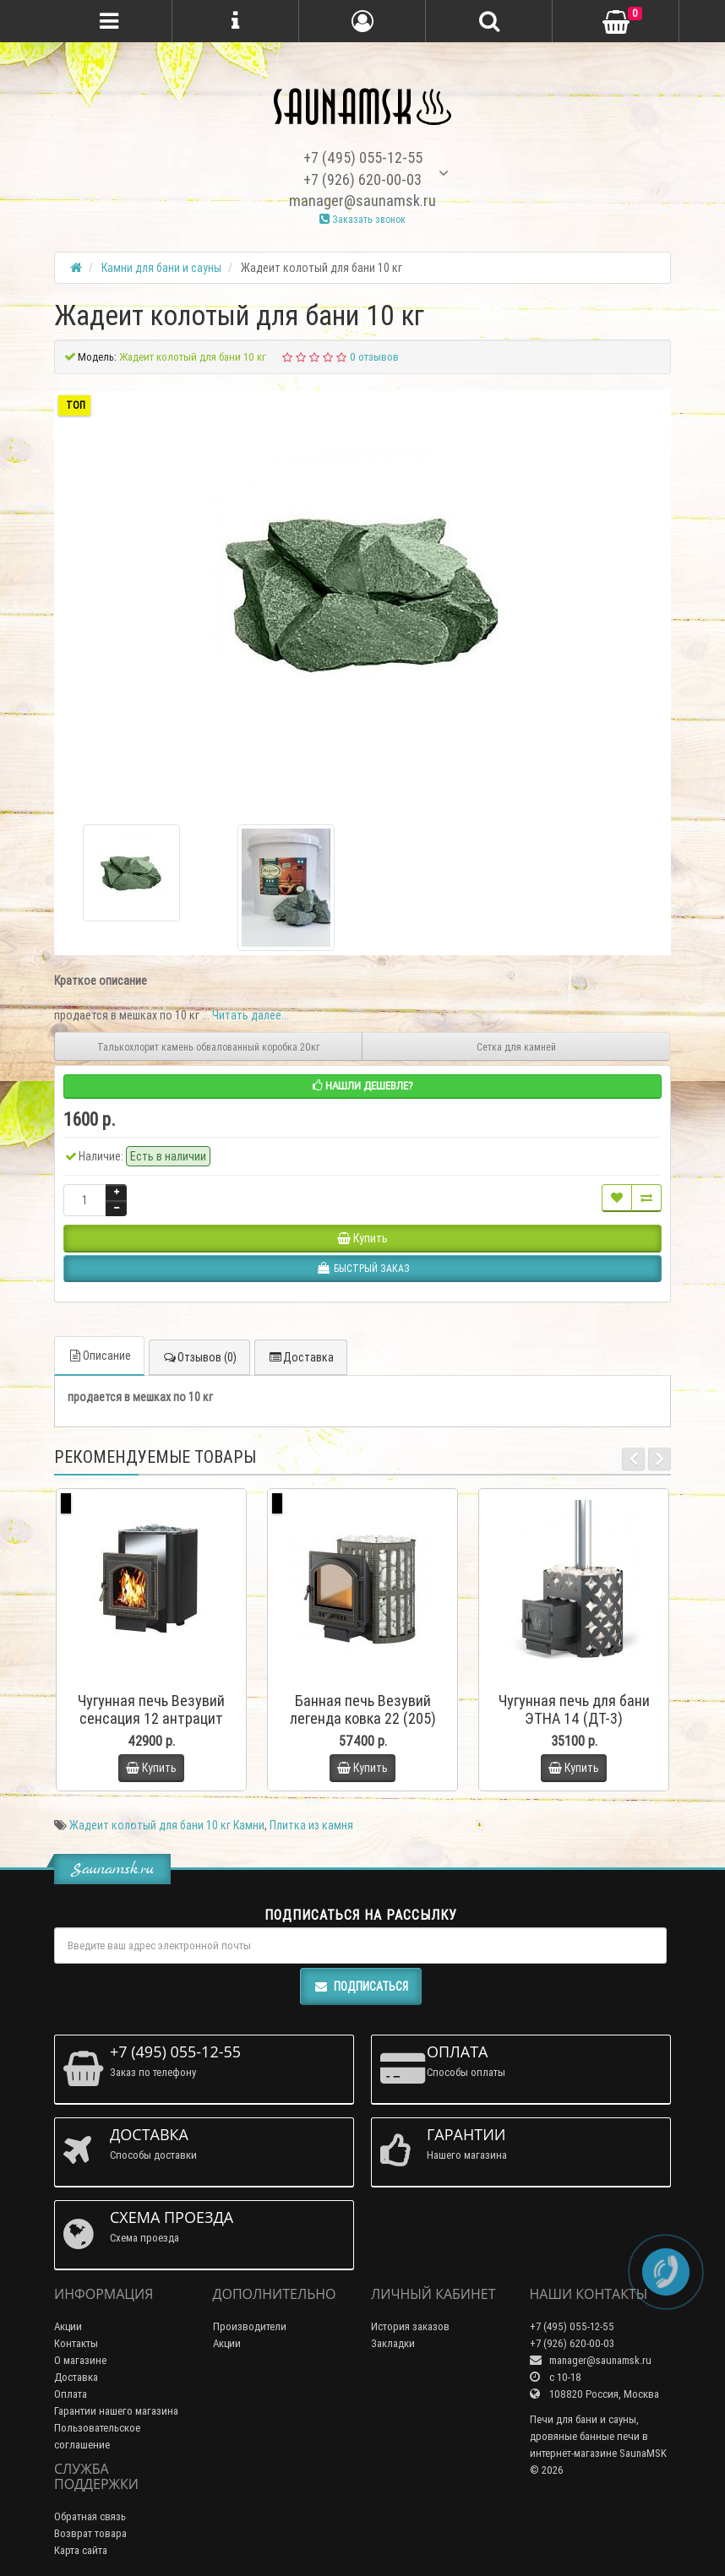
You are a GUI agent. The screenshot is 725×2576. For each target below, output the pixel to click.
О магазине (80, 2360)
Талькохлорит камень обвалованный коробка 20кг (208, 1047)
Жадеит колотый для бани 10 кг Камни (166, 1825)
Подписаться (360, 1986)
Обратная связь (90, 2516)
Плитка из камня (311, 1825)
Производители (249, 2326)
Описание (99, 1355)
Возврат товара (90, 2533)
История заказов (410, 2326)
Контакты (76, 2343)
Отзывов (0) (199, 1357)
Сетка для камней (516, 1047)
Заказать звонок (362, 219)
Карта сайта (80, 2550)
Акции (68, 2326)
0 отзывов (374, 357)
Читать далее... (250, 1015)
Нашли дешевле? (363, 1086)
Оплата (70, 2394)
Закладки (393, 2343)
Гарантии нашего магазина (116, 2411)
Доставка (301, 1357)
